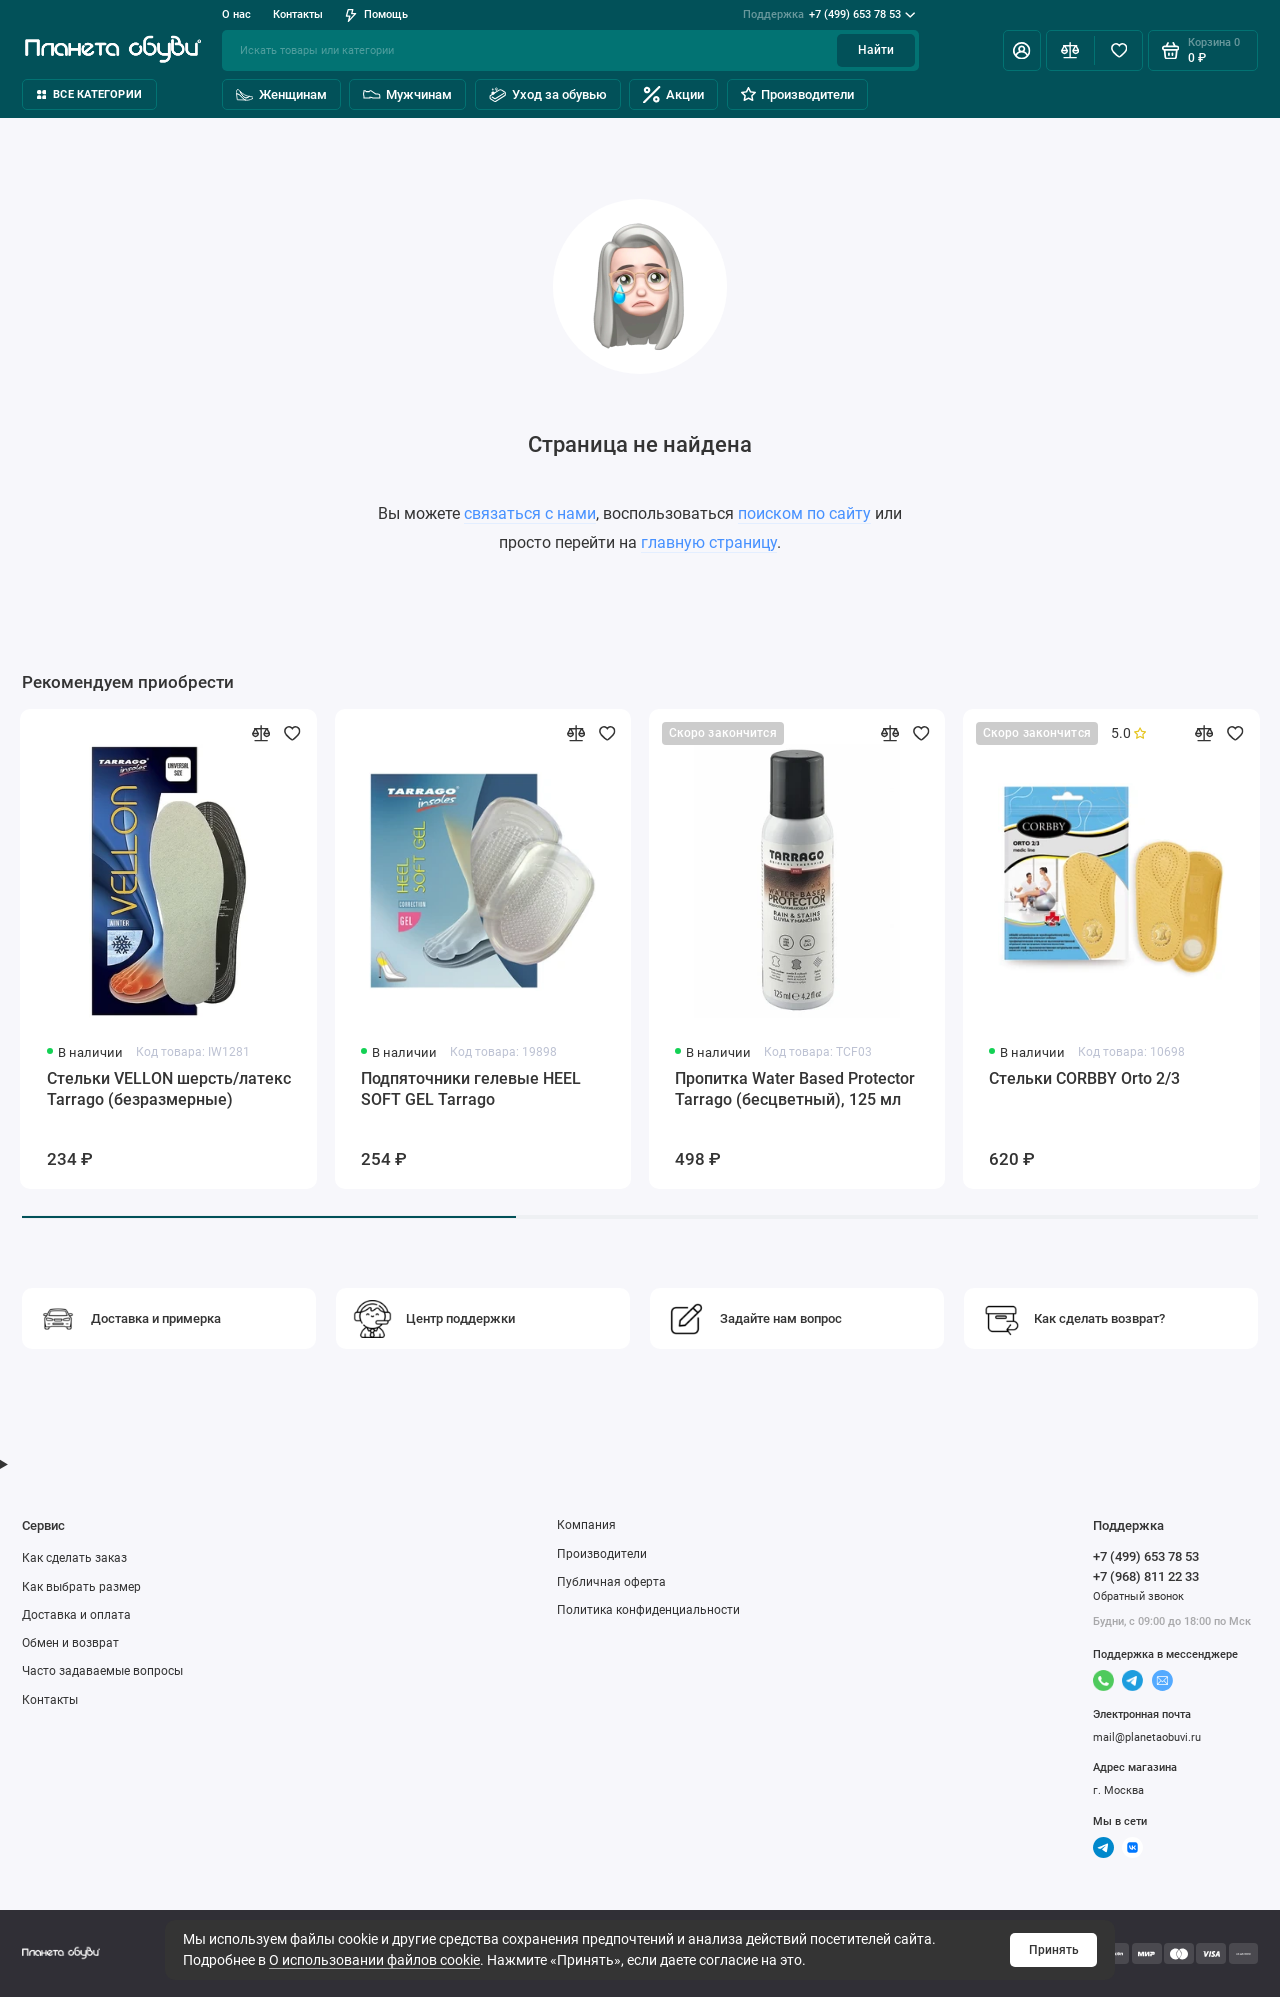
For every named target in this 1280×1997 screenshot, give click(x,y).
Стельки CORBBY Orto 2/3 (1084, 1078)
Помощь (376, 14)
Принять (1054, 1950)
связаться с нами (530, 513)
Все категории (89, 94)
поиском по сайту (804, 513)
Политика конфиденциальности (648, 1610)
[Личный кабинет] (1022, 50)
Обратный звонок (1138, 1596)
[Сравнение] (1070, 50)
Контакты (298, 14)
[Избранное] (1118, 50)
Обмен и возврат (70, 1643)
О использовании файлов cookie (374, 1960)
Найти (876, 50)
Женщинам (281, 94)
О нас (236, 14)
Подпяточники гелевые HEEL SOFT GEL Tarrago (471, 1089)
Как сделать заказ (74, 1558)
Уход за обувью (548, 94)
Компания (586, 1525)
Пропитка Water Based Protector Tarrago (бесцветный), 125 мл (795, 1089)
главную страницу (709, 542)
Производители (797, 94)
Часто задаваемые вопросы (102, 1671)
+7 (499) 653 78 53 (829, 15)
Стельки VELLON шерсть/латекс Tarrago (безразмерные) (169, 1089)
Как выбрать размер (81, 1587)
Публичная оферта (611, 1582)
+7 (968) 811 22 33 (1146, 1576)
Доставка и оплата (76, 1615)
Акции (673, 94)
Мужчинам (407, 94)
